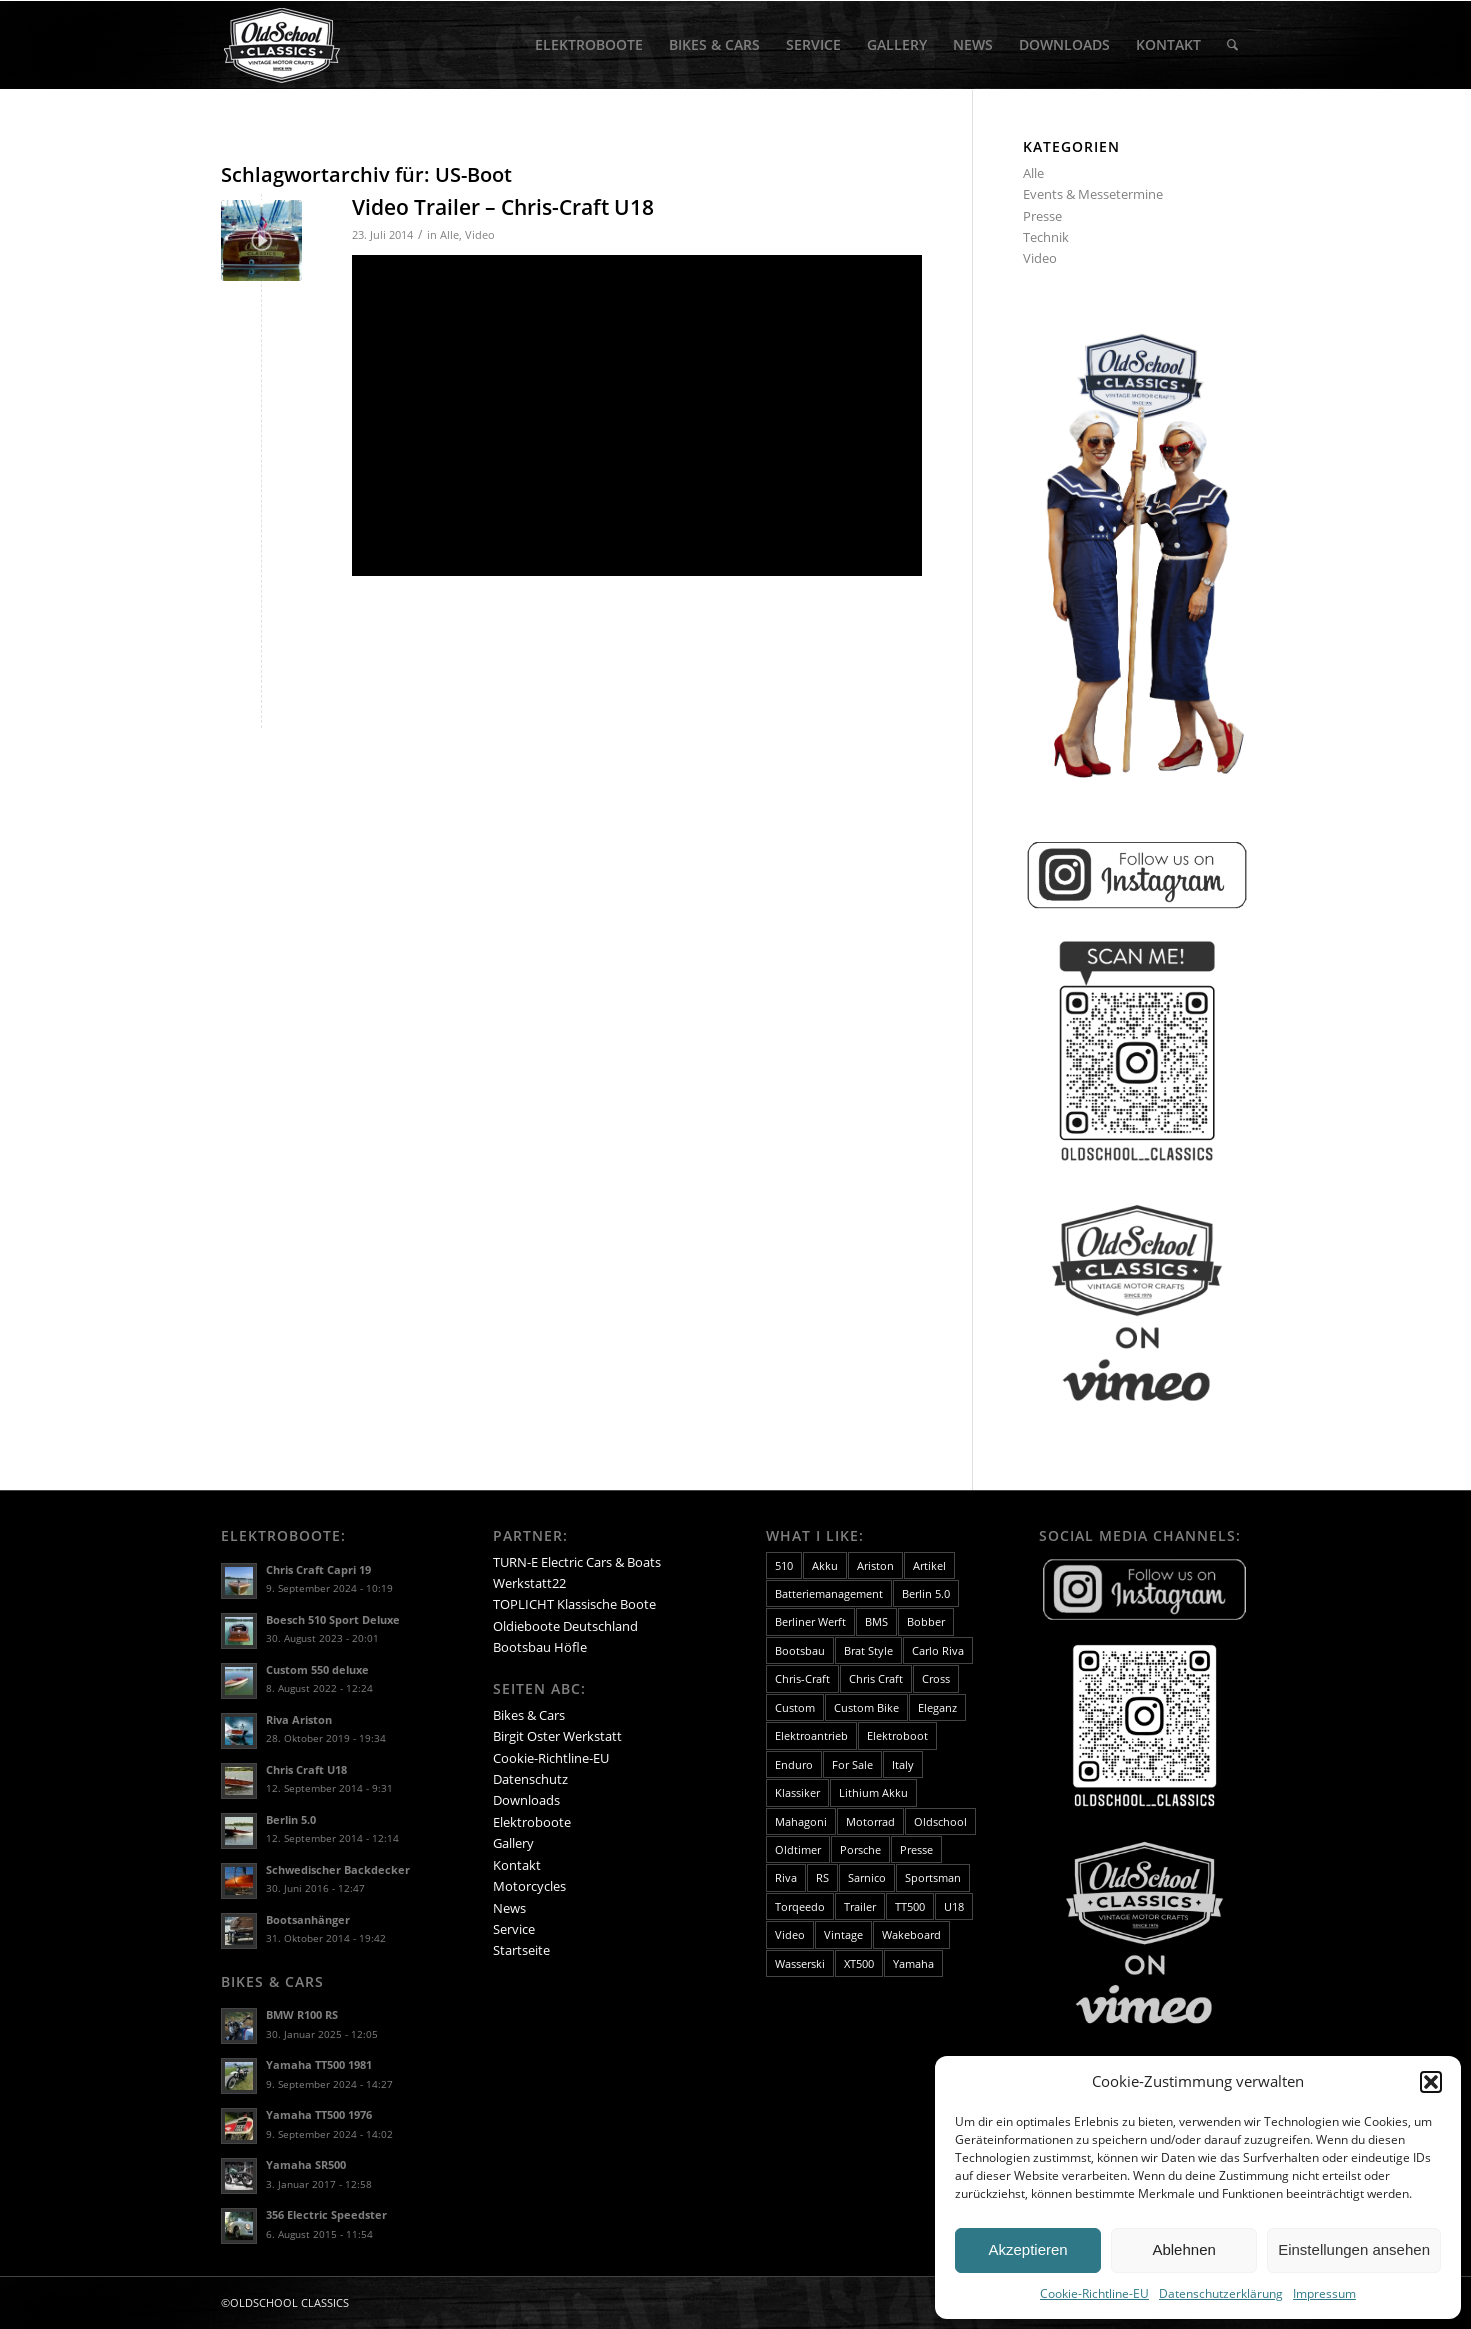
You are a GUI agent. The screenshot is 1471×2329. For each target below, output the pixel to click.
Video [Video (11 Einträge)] (790, 1934)
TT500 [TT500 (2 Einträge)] (910, 1906)
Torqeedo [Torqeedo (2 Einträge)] (800, 1906)
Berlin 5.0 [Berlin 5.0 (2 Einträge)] (926, 1593)
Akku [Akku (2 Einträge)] (825, 1565)
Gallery (513, 1843)
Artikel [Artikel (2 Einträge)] (929, 1565)
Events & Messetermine (1093, 194)
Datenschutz (530, 1779)
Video (480, 235)
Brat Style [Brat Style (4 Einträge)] (868, 1650)
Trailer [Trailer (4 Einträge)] (860, 1906)
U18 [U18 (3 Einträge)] (954, 1906)
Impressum (1324, 2293)
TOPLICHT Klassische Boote (574, 1604)
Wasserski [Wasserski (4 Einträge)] (800, 1963)
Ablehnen (1183, 2249)
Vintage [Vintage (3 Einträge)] (843, 1934)
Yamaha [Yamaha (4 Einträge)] (913, 1963)
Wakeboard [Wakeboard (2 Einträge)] (911, 1934)
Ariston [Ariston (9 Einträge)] (875, 1565)
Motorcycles (529, 1886)
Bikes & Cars (529, 1715)
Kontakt (517, 1865)
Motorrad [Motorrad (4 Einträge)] (870, 1821)
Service (514, 1929)
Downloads (526, 1800)
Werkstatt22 (529, 1583)
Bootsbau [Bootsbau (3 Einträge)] (800, 1650)
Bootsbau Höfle (540, 1647)
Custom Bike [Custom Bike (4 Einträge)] (866, 1707)
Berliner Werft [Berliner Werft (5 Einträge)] (810, 1621)
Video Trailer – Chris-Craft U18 (503, 207)
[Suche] (1232, 45)
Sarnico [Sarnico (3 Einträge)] (867, 1877)
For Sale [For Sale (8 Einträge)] (852, 1764)
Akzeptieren (1027, 2249)
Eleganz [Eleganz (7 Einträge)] (937, 1707)
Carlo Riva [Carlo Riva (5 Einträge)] (938, 1650)
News (509, 1908)
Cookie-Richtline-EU (1094, 2293)
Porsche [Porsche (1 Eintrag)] (860, 1849)
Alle (449, 235)
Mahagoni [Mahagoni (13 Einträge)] (801, 1821)
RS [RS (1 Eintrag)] (822, 1877)
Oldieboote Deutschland (565, 1626)
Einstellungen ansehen (1354, 2249)
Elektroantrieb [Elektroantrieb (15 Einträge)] (811, 1735)
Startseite (521, 1950)
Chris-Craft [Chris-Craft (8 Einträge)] (802, 1678)
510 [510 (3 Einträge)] (784, 1565)
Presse (1042, 216)
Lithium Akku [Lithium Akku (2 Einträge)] (873, 1792)
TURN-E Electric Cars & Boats (577, 1562)
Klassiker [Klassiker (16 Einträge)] (797, 1792)
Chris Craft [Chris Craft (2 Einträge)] (876, 1678)
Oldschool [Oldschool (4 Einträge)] (940, 1821)
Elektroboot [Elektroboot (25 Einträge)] (897, 1735)
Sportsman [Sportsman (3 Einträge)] (933, 1877)
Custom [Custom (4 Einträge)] (795, 1707)
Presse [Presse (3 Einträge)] (916, 1849)
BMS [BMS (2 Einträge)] (876, 1621)
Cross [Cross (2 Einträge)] (936, 1678)
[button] (1431, 2082)
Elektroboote (532, 1822)
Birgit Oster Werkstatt (557, 1736)
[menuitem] (589, 45)
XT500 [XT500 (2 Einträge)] (859, 1963)
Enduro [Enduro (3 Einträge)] (794, 1764)
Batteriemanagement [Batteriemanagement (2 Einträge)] (829, 1593)
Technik (1046, 237)
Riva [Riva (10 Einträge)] (786, 1877)
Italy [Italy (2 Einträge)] (903, 1764)
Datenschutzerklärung (1221, 2293)
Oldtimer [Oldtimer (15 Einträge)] (798, 1849)
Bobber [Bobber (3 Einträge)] (926, 1621)
